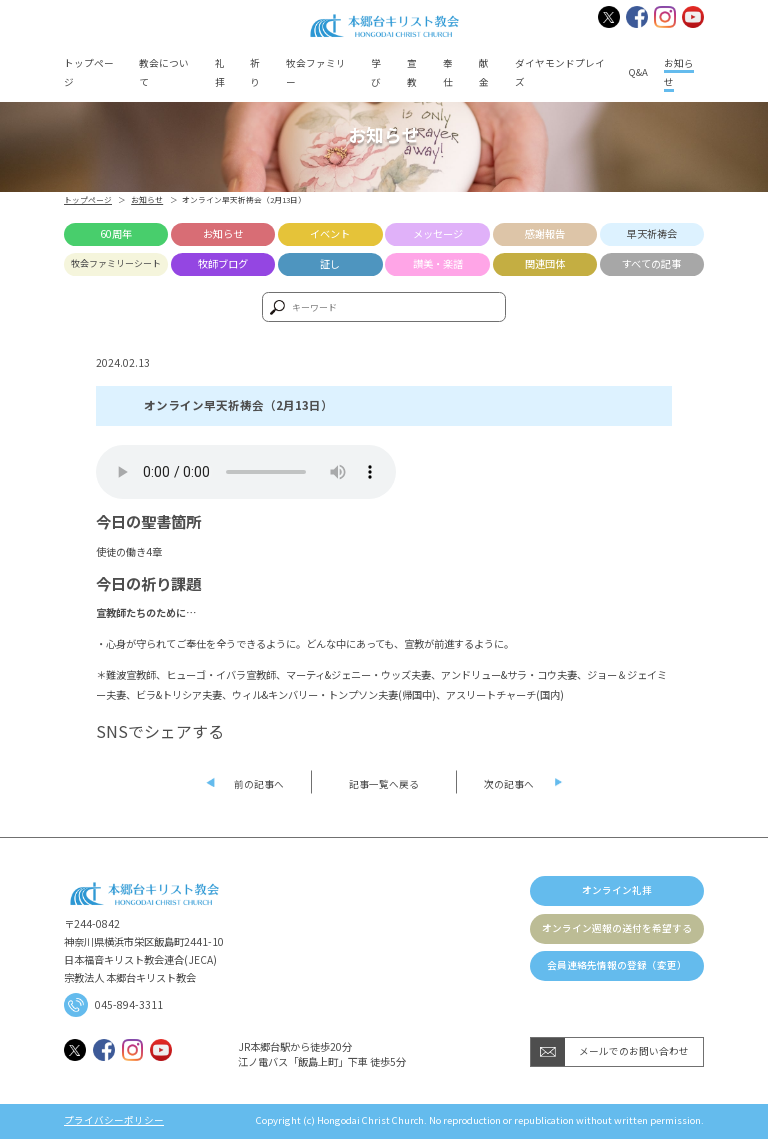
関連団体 (545, 263)
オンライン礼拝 (617, 890)
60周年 (116, 233)
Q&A (638, 72)
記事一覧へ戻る (384, 784)
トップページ (88, 199)
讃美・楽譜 (438, 263)
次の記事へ (509, 784)
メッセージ (438, 233)
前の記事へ (259, 784)
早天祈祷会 (652, 233)
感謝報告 (545, 233)
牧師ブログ (223, 263)
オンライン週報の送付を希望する (617, 928)
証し (330, 263)
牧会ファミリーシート (116, 263)
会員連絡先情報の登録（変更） (617, 965)
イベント (330, 233)
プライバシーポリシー (114, 1121)
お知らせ (147, 199)
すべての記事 (651, 263)
